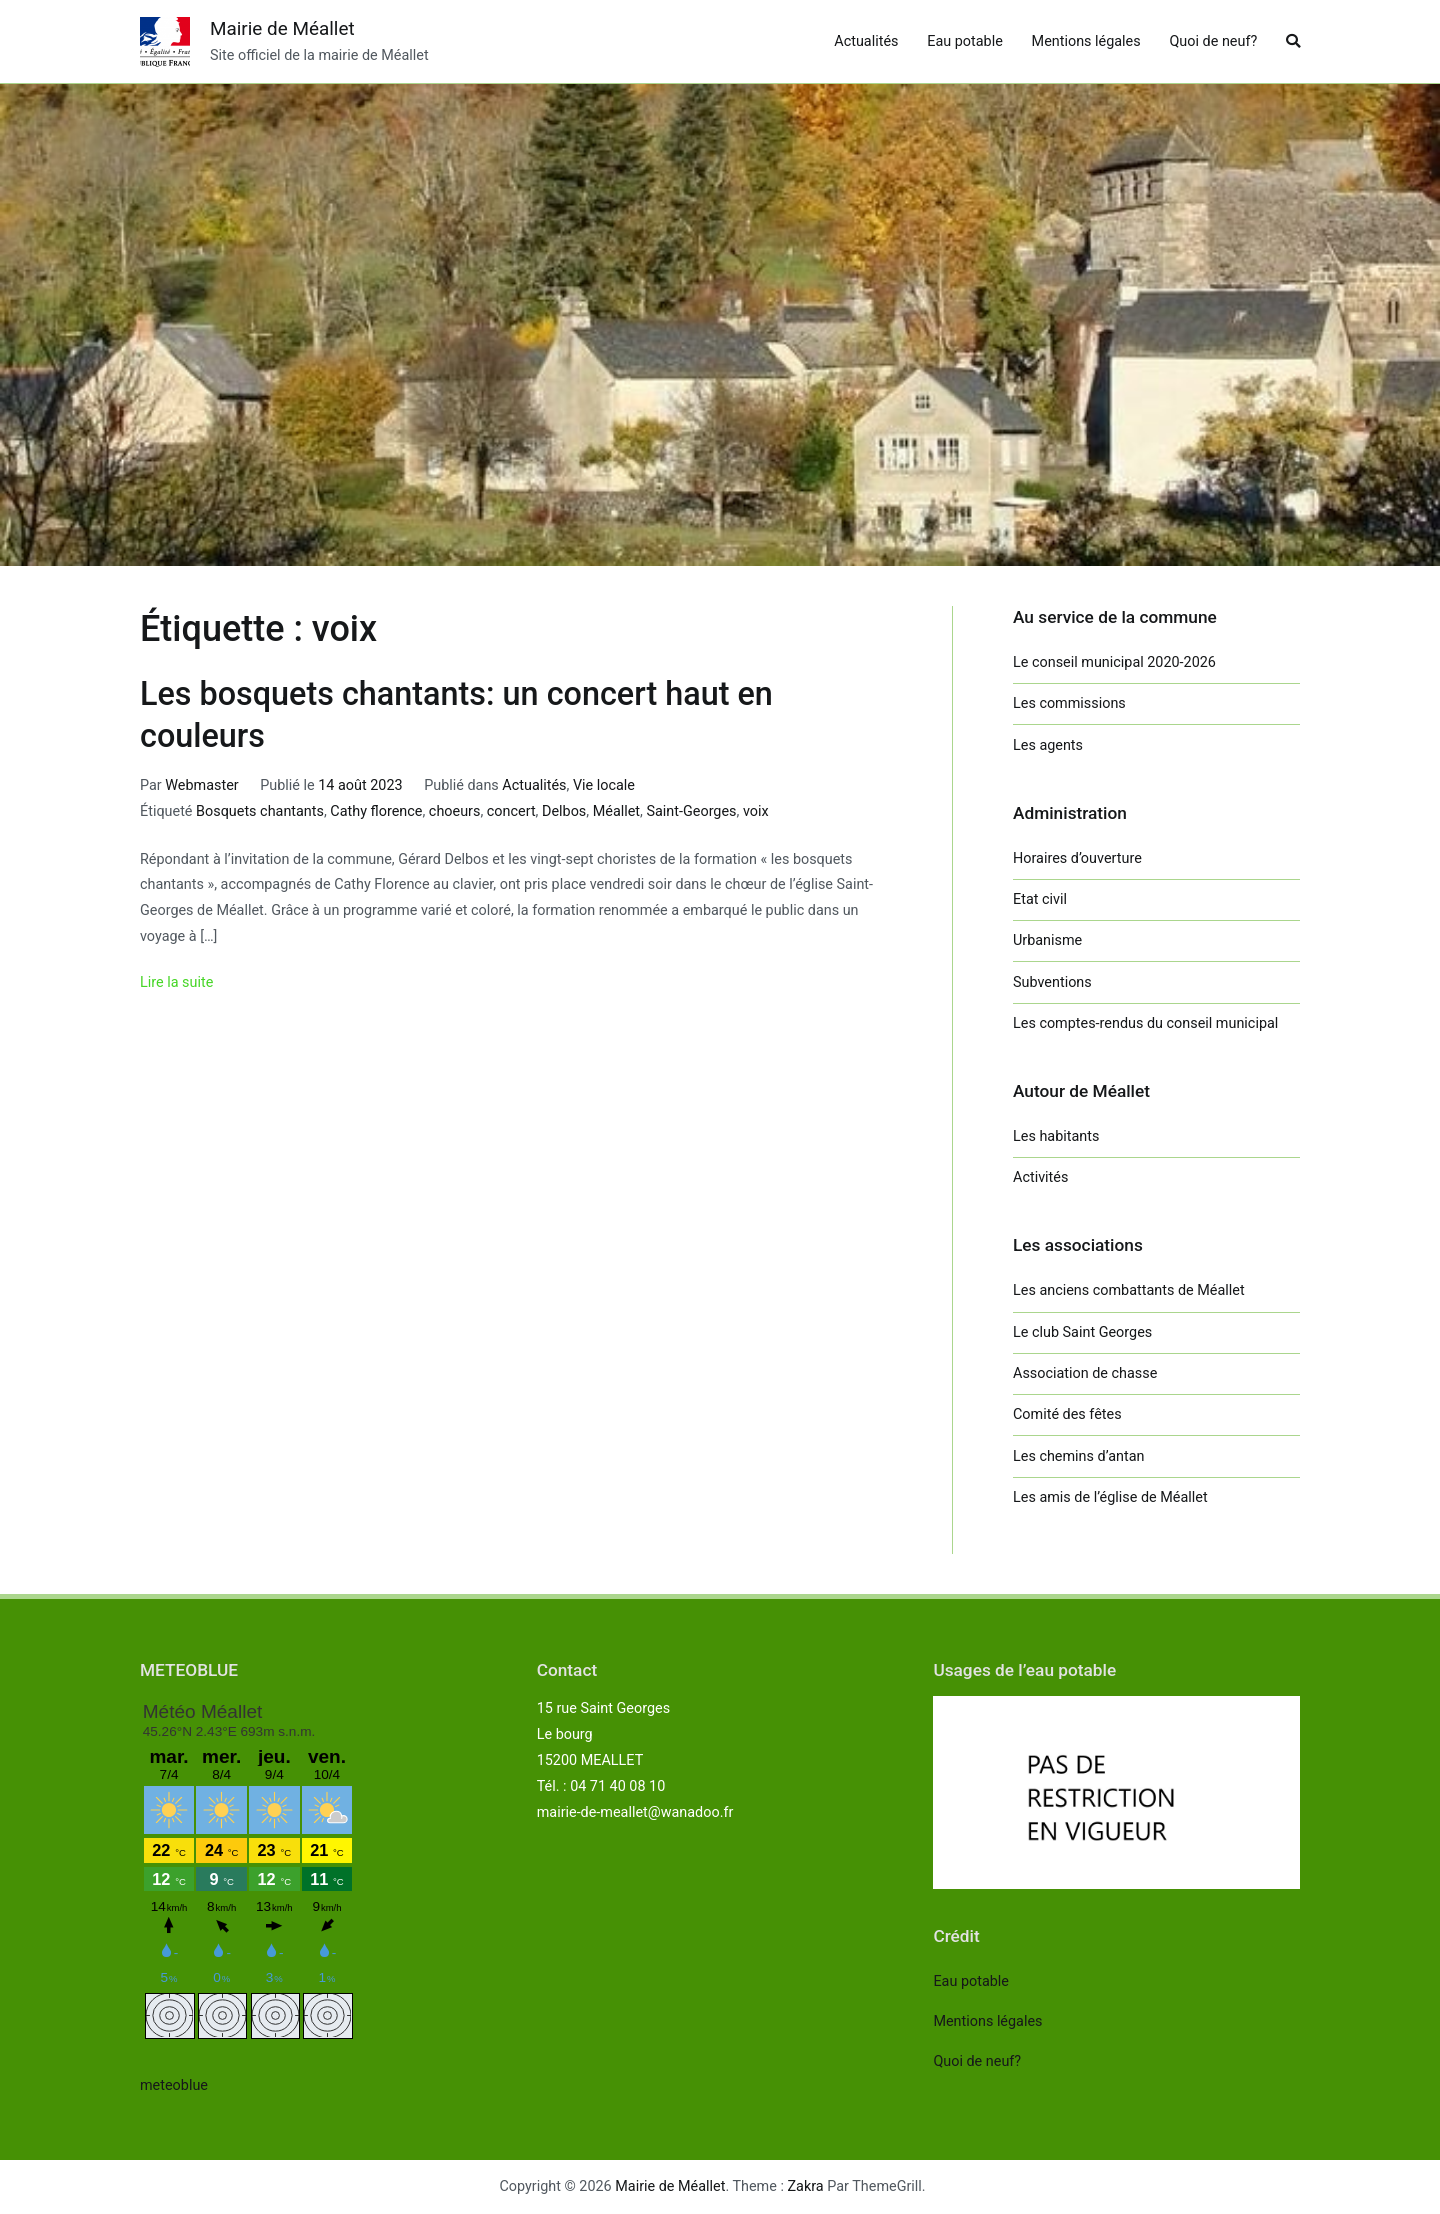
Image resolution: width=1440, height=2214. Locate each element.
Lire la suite (176, 982)
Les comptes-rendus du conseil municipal (1145, 1023)
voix (756, 811)
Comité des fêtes (1067, 1414)
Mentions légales (1086, 41)
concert (511, 811)
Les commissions (1069, 703)
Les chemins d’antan (1078, 1456)
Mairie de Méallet (282, 28)
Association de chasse (1085, 1373)
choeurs (455, 811)
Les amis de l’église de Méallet (1110, 1497)
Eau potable (965, 41)
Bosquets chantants (260, 811)
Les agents (1048, 745)
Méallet (616, 811)
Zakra (806, 2186)
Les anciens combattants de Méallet (1129, 1290)
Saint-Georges (691, 811)
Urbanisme (1047, 940)
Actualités (866, 41)
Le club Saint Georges (1082, 1332)
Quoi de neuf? (1213, 41)
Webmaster (201, 785)
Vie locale (604, 785)
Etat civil (1040, 899)
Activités (1040, 1177)
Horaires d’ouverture (1077, 858)
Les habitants (1056, 1136)
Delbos (564, 811)
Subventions (1052, 982)
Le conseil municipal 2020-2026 (1114, 662)
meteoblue (174, 2085)
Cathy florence (376, 811)
